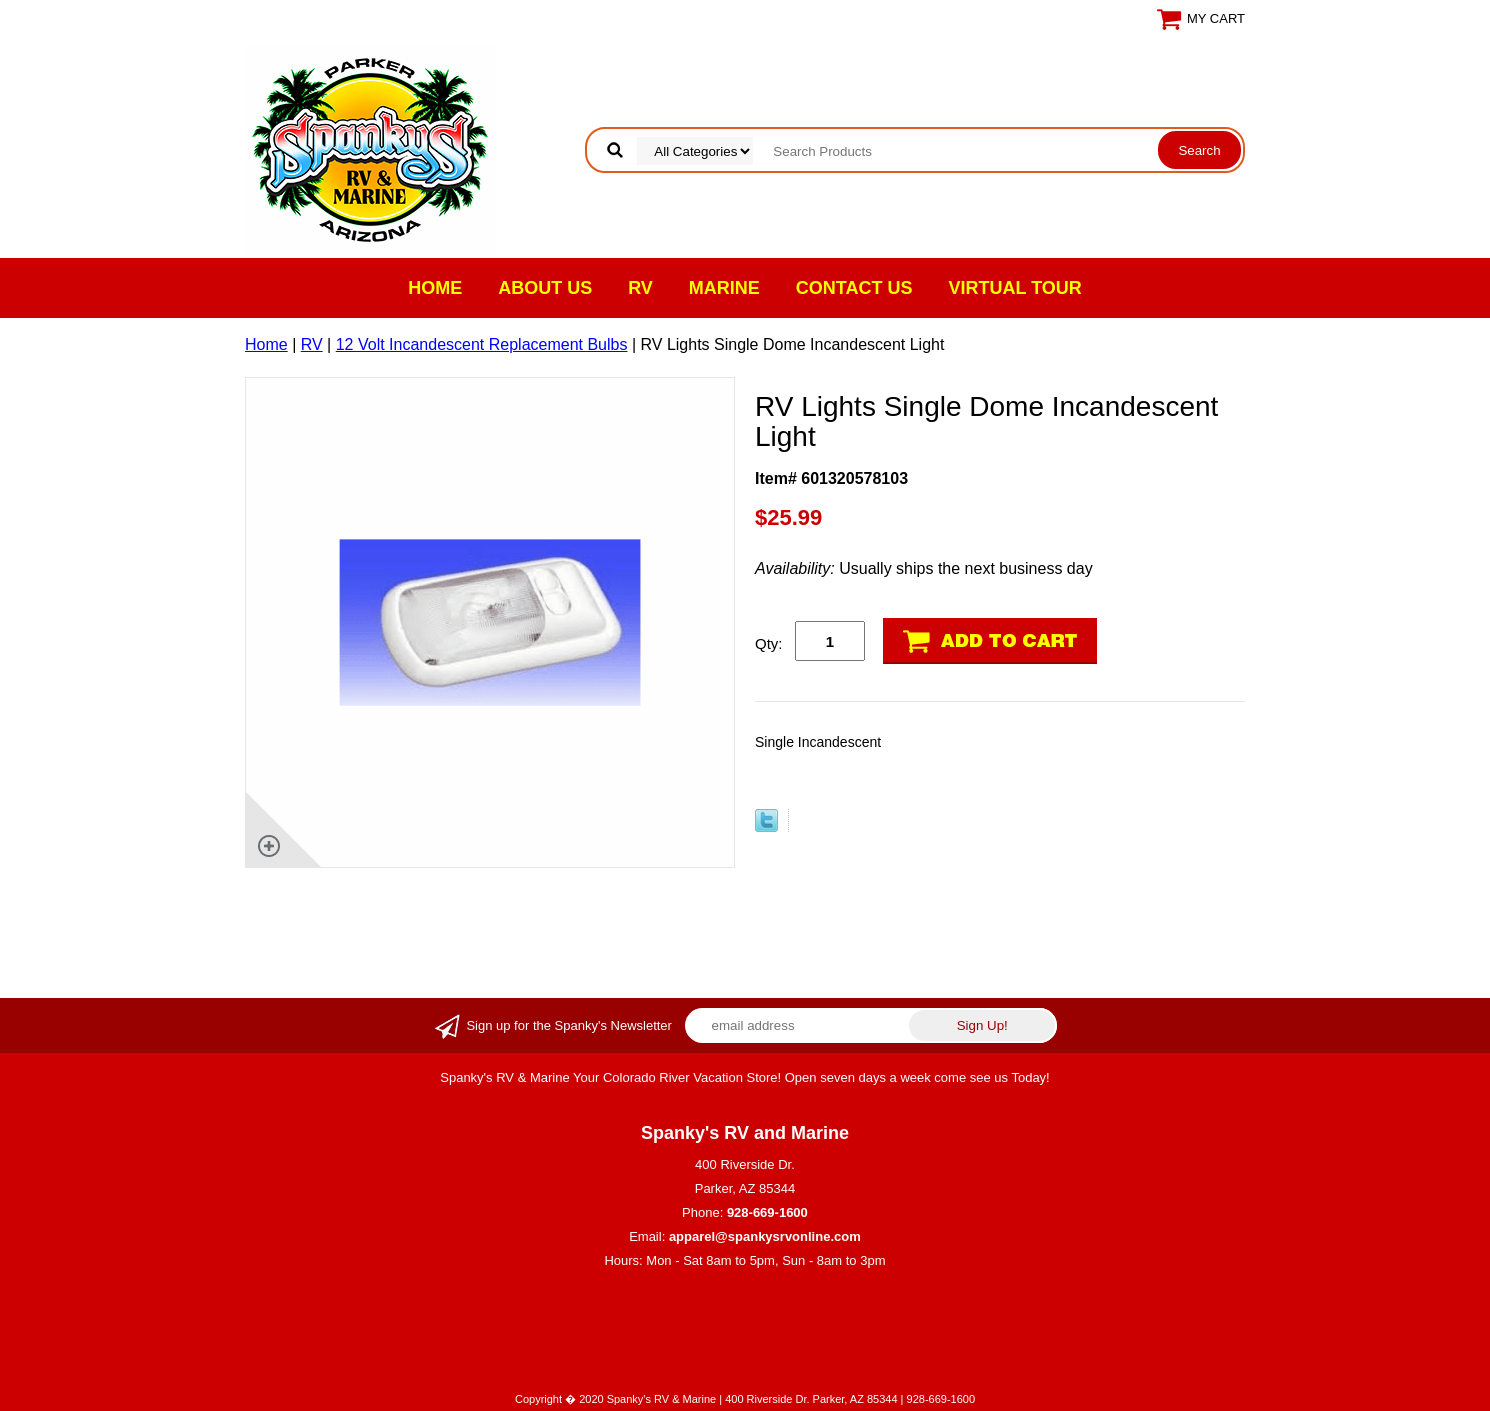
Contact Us (854, 288)
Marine (724, 288)
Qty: (769, 643)
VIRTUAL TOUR (1015, 288)
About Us (545, 288)
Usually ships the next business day (924, 568)
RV (640, 288)
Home (435, 288)
